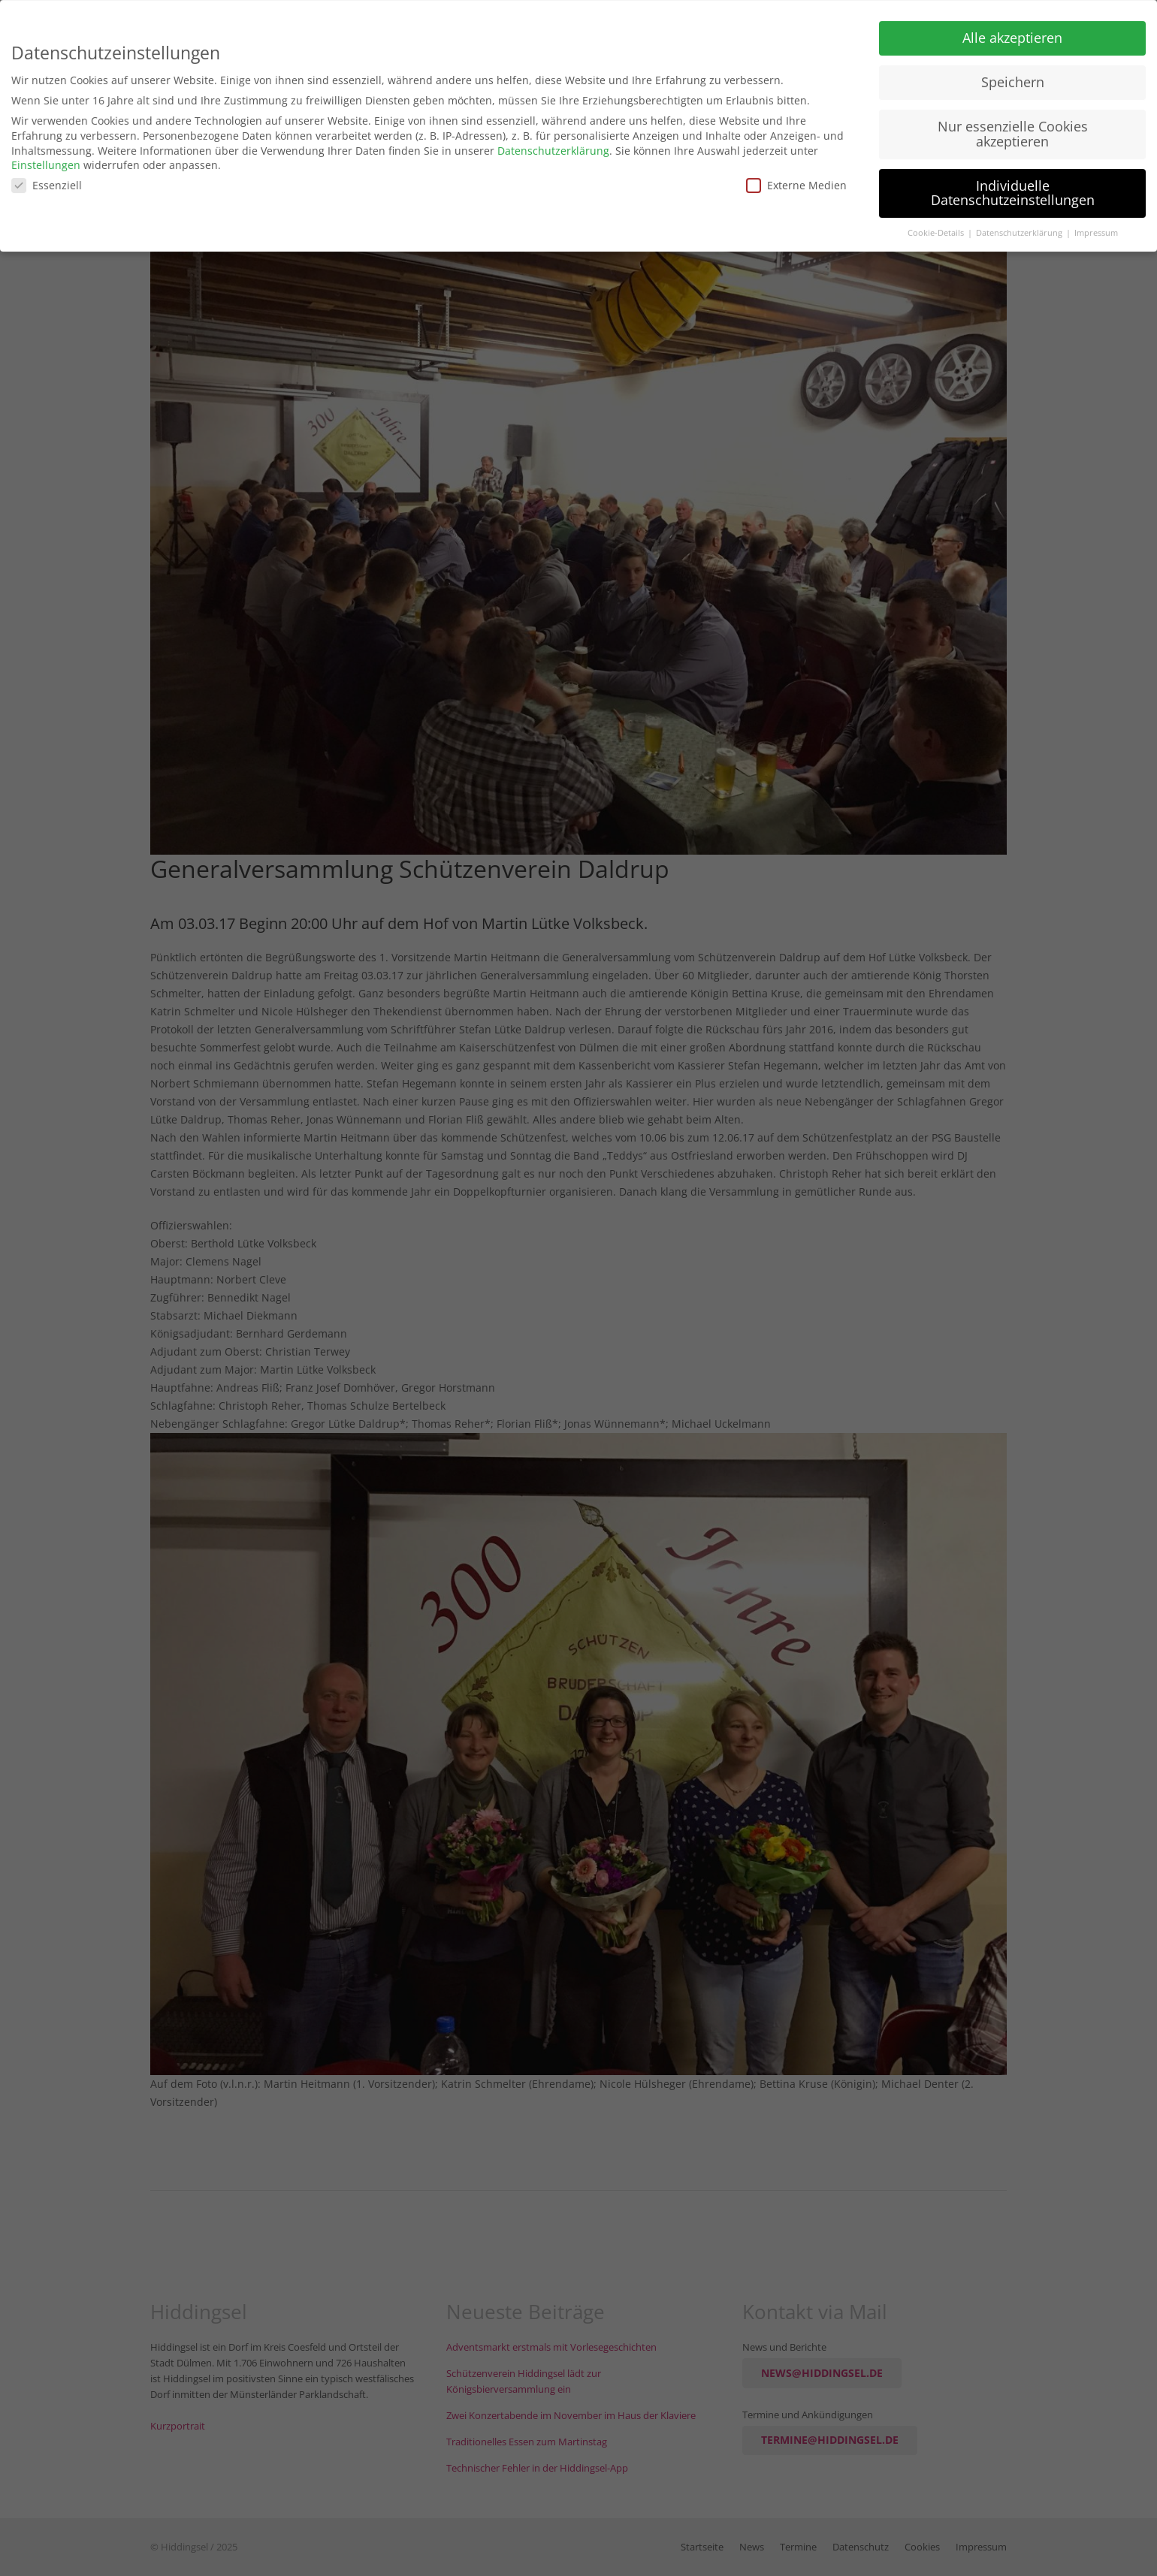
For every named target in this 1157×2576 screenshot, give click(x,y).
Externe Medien (796, 180)
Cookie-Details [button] (937, 227)
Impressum (1096, 227)
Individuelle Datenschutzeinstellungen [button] (1013, 187)
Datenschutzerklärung (553, 145)
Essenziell (46, 180)
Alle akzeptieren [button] (1012, 32)
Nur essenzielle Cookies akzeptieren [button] (1013, 128)
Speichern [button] (1012, 77)
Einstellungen (45, 159)
